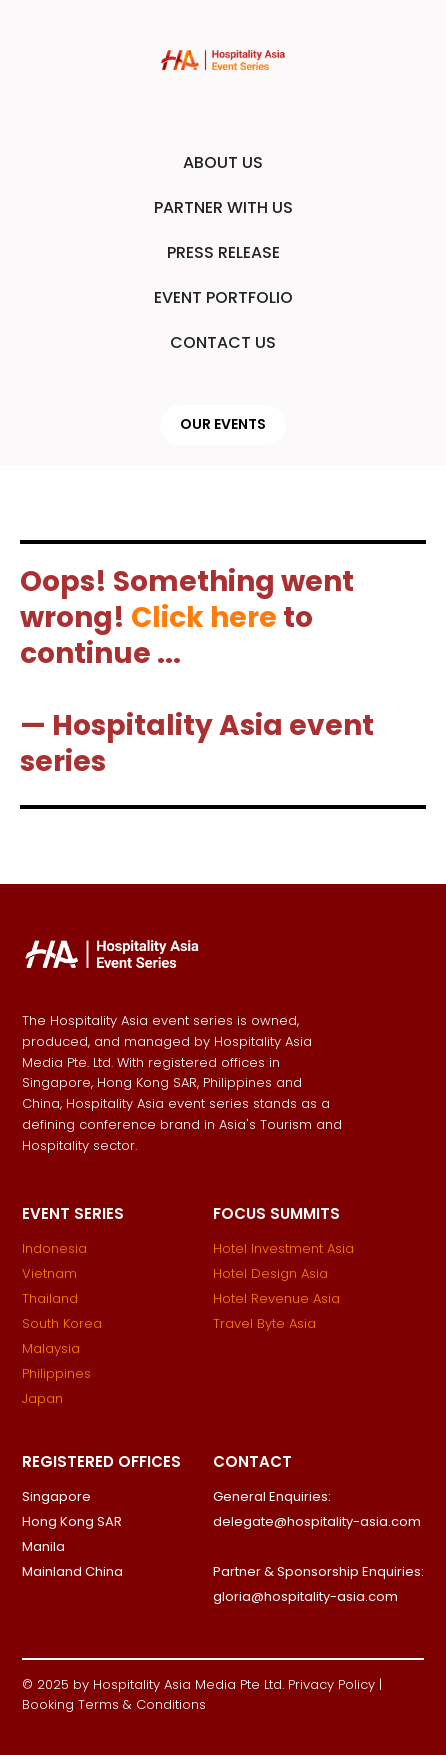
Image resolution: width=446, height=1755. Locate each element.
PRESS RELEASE (223, 252)
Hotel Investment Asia (283, 1248)
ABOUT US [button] (223, 162)
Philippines (56, 1373)
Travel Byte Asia (264, 1323)
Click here (204, 617)
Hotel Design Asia (270, 1273)
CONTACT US (223, 342)
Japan (42, 1398)
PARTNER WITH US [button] (223, 207)
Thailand (50, 1298)
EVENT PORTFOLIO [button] (223, 297)
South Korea (62, 1323)
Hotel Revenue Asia (276, 1298)
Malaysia (51, 1348)
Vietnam (49, 1273)
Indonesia (54, 1248)
